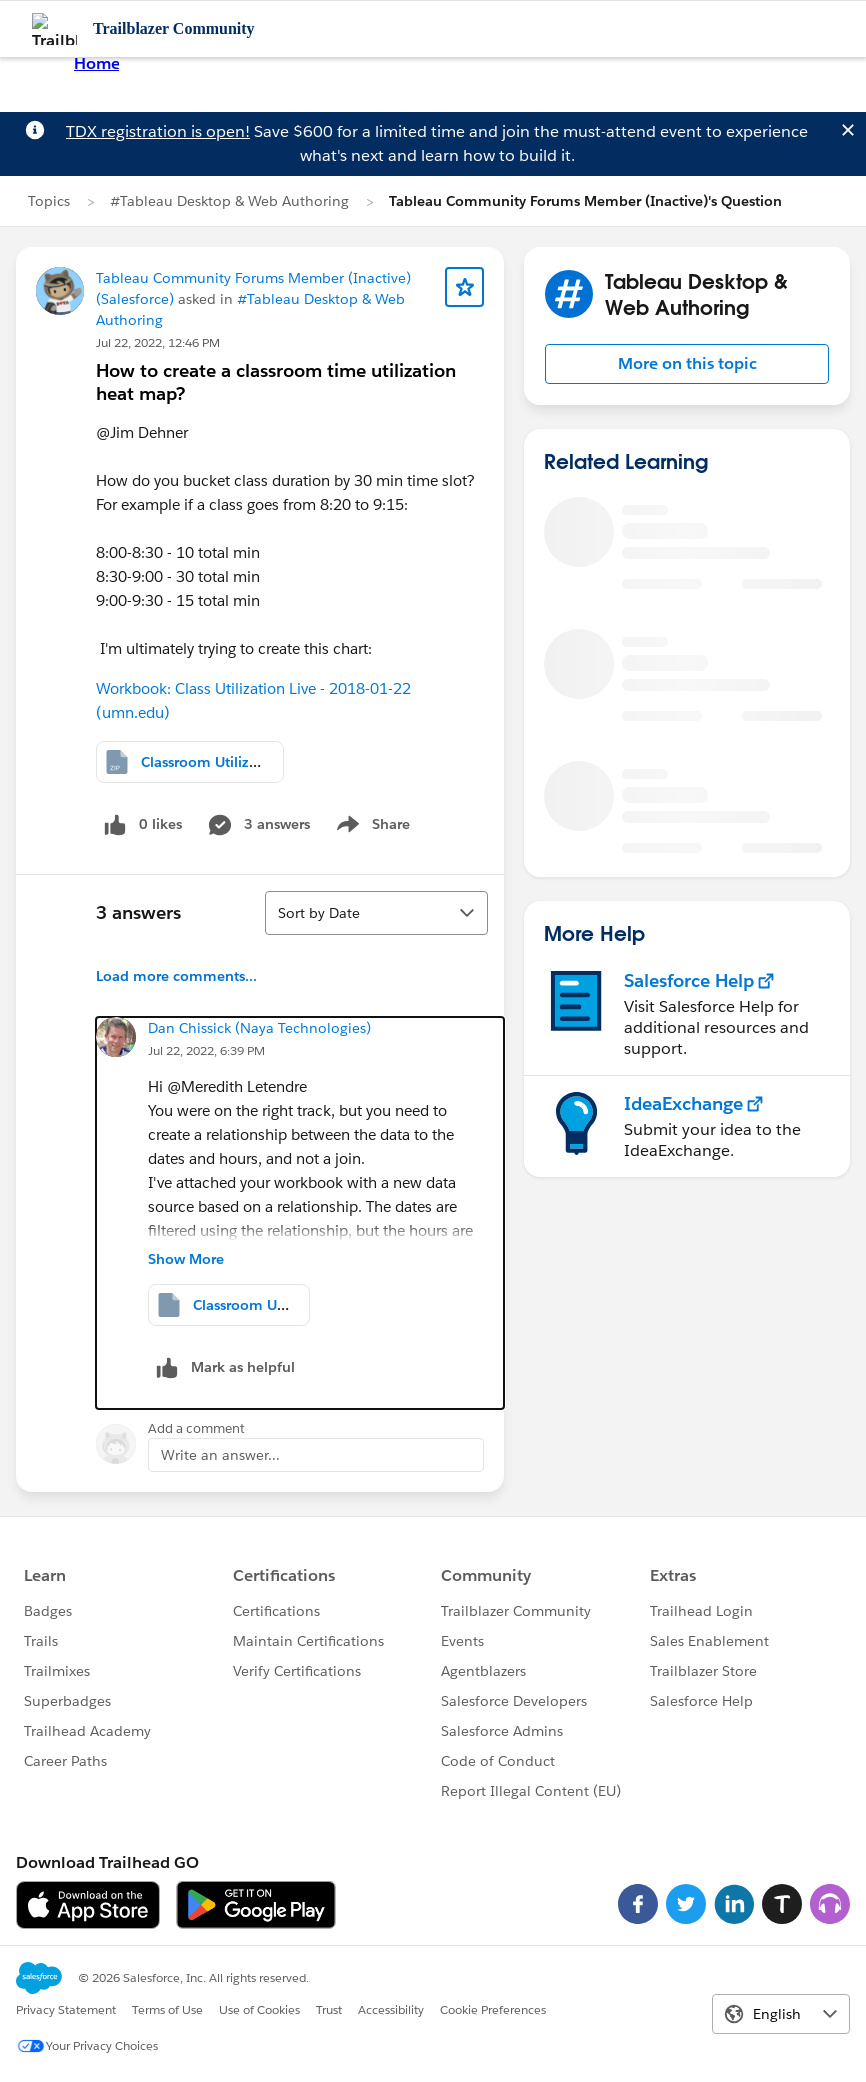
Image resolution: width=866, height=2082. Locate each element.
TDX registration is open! (158, 131)
